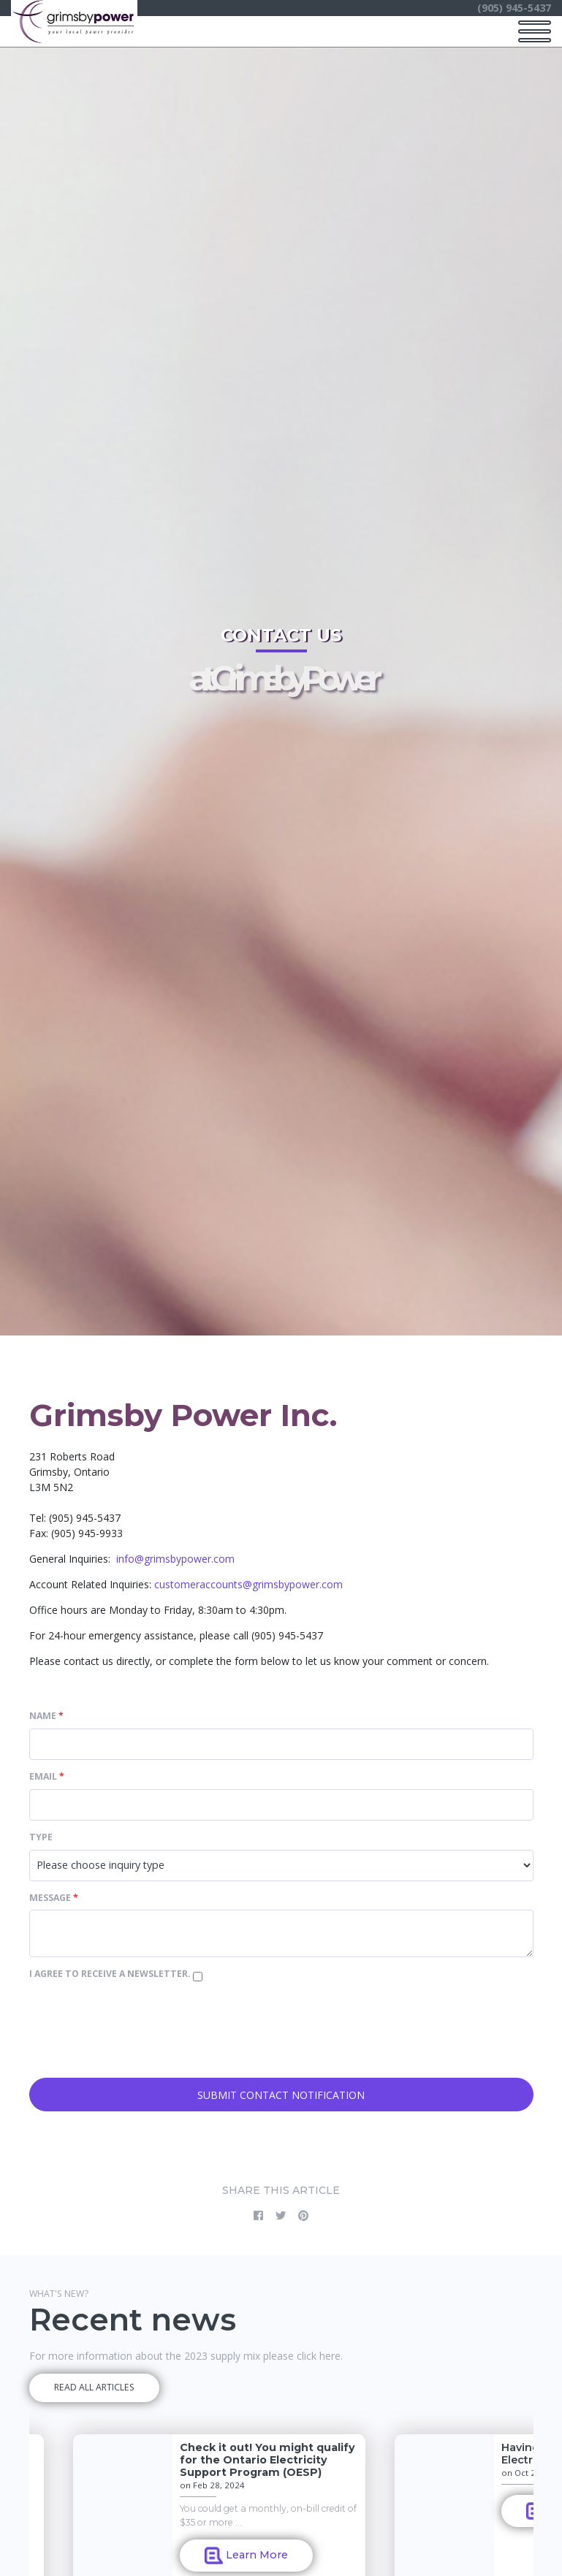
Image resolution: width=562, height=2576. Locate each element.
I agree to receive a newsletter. (111, 1973)
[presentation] (140, 2039)
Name (46, 1716)
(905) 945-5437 (514, 8)
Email (46, 1776)
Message (53, 1897)
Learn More (246, 2555)
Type (41, 1837)
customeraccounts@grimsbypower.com (248, 1584)
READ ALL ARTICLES (94, 2387)
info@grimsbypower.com (175, 1559)
